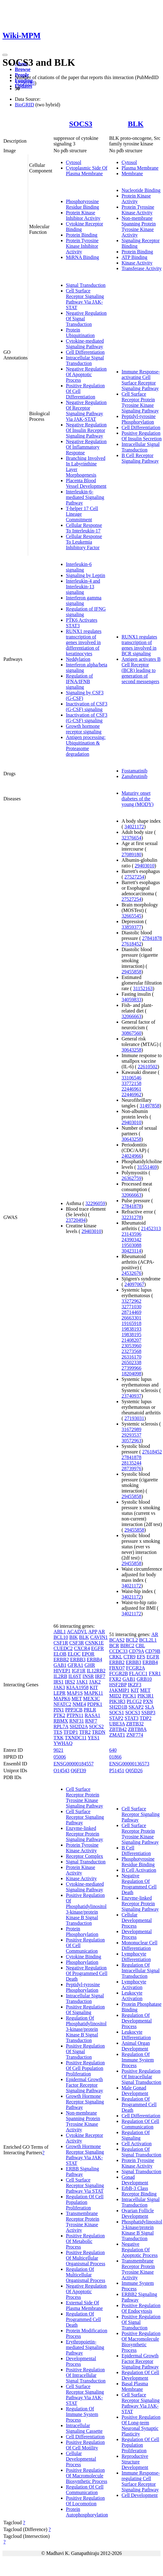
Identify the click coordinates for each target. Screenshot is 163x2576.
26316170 (131, 1356)
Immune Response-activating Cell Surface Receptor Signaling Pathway (141, 380)
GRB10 (144, 1679)
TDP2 (145, 1718)
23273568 (131, 1351)
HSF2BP (118, 1684)
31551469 (147, 1167)
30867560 (131, 1033)
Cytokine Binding (83, 1956)
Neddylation (78, 659)
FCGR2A (135, 1668)
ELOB (60, 1654)
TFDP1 (70, 1732)
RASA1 (93, 1715)
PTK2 (59, 1715)
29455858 (131, 971)
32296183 (25, 83)
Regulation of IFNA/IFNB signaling (79, 681)
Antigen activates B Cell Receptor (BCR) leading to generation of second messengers (141, 670)
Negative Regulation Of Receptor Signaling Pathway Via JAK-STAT (86, 411)
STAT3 (132, 1718)
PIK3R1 (145, 1695)
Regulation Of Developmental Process (137, 2021)
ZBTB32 (135, 1723)
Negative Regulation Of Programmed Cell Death (86, 1973)
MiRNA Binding (82, 257)
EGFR (97, 1648)
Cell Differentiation (85, 352)
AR (101, 1631)
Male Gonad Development (135, 2090)
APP (92, 1631)
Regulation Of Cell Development (140, 2375)
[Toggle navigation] (4, 55)
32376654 (131, 837)
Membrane (132, 173)
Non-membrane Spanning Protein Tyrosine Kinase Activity (139, 227)
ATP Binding (134, 257)
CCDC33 (118, 1651)
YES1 (93, 1737)
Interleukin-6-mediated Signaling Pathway (85, 497)
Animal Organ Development (136, 2045)
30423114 (131, 1250)
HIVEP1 (62, 1670)
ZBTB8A (137, 1729)
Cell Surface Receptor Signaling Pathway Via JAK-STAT (85, 299)
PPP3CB (74, 1709)
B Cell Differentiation (136, 1850)
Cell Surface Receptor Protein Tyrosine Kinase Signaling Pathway (140, 402)
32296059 (95, 1203)
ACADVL (77, 1631)
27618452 (131, 943)
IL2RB (60, 1676)
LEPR (60, 1693)
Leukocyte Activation (132, 1995)
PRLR (90, 1709)
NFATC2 (62, 1704)
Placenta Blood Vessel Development (86, 483)
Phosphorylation (82, 1962)
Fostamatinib (135, 770)
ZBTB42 (118, 1729)
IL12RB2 (96, 1670)
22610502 (147, 1066)
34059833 (131, 999)
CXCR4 (82, 1648)
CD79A (136, 1651)
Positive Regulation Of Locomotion (85, 2500)
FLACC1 (138, 1673)
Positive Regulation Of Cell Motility (85, 2445)
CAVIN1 (99, 1637)
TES (58, 1732)
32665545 (131, 916)
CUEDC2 (63, 1648)
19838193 (131, 1329)
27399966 (131, 1368)
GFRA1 (76, 1665)
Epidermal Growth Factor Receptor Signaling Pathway (84, 2085)
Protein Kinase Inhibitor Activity (83, 215)
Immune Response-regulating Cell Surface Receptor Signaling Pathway (141, 2481)
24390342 (131, 1239)
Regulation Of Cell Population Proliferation (85, 2202)
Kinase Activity (137, 262)
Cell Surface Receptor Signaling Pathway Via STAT (85, 2185)
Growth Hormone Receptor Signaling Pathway (85, 2101)
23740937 (131, 1396)
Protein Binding (81, 235)
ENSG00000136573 (129, 1763)
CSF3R (76, 1642)
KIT (94, 1687)
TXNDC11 (76, 1737)
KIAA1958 (77, 1687)
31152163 (142, 988)
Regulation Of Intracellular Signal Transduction (141, 1970)
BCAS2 (117, 1640)
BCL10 (61, 1637)
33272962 (131, 1301)
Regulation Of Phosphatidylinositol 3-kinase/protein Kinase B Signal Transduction (86, 2029)
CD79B (152, 1651)
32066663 (131, 1016)
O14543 (62, 1770)
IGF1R (78, 1670)
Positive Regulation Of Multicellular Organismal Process (85, 2258)
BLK (136, 124)
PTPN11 (75, 1715)
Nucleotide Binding (141, 190)
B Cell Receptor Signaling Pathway (140, 458)
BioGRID (24, 104)
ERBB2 (61, 1659)
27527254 (134, 876)
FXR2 (115, 1679)
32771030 (131, 1306)
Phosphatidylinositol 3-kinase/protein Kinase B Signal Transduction (142, 2230)
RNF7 (91, 1721)
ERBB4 (94, 1659)
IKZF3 (134, 1684)
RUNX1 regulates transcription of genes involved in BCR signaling (139, 645)
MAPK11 (93, 1693)
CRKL (115, 1656)
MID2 (115, 1695)
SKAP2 (136, 1707)
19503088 (131, 1245)
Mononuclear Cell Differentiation (139, 1945)
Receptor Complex (84, 1856)
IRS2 (70, 1681)
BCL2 (132, 1640)
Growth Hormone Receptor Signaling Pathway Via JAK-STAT (85, 2155)
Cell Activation (137, 2143)
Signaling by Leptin (85, 575)
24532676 (131, 1273)
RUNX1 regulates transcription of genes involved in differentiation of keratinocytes (83, 642)
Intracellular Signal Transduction (85, 360)
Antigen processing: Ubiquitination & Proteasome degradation (85, 746)
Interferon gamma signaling (83, 600)
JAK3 (59, 1687)
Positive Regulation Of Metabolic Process (85, 2241)
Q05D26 (134, 1770)
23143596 (131, 1234)
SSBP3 (148, 1712)
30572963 (131, 1440)
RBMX (61, 1721)
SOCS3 (80, 124)
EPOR (88, 1654)
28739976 (131, 1468)
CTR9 (129, 1656)
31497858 (150, 1105)
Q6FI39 (78, 1770)
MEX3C (91, 1698)
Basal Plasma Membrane (135, 2386)
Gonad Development (135, 2179)
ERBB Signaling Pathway (82, 2171)
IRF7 (100, 1676)
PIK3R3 (117, 1701)
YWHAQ (63, 1743)
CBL (140, 1645)
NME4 (79, 1704)
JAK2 (95, 1681)
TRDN (98, 1732)
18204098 (131, 1373)
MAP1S (75, 1693)
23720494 (76, 1220)
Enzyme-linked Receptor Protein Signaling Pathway (84, 1834)
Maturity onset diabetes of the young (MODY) (138, 798)
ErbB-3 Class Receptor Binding (139, 2191)
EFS (141, 1656)
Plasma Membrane (140, 168)
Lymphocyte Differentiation (136, 1956)
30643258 (131, 1049)
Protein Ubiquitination (80, 332)
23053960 (131, 1345)
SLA (149, 1707)
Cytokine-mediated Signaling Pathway (85, 343)
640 (113, 1750)
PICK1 (129, 1695)
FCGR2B (118, 1673)
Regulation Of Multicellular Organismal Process (85, 2275)
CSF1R (61, 1642)
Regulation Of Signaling (136, 2135)
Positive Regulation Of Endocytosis (141, 2308)
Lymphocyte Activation (134, 1984)
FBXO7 (117, 1668)
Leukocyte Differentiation (136, 2034)
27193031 (134, 1418)
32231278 (131, 1217)
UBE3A (117, 1723)
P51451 (116, 1770)
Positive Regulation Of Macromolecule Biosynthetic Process (86, 2475)
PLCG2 (134, 1701)
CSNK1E (94, 1642)
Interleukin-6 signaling (79, 567)
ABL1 (60, 1631)
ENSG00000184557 (74, 1763)
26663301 (131, 1317)
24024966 (131, 1156)
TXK (59, 1737)
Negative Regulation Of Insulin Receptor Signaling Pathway (86, 430)
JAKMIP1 (119, 1690)
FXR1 (155, 1673)
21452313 (151, 1228)
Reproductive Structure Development (135, 2462)
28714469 (131, 1312)
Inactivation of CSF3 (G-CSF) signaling (86, 706)
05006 (60, 1757)
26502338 (131, 1362)
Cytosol (73, 162)
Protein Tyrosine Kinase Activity (138, 209)
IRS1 (59, 1681)
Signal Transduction (85, 285)
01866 (115, 1757)
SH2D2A (79, 1726)
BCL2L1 (148, 1640)
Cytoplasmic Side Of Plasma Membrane (86, 170)
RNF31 (76, 1721)
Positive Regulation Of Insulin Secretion (142, 435)
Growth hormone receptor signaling (83, 728)
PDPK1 (94, 1704)
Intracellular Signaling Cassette (84, 2428)
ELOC (74, 1654)
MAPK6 (62, 1698)
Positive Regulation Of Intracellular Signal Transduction (85, 2375)
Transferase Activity (142, 268)
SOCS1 (116, 1712)
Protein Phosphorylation (82, 1931)
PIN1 (59, 1709)
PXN (148, 1701)
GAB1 (60, 1665)
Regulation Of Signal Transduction (141, 2152)
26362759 (131, 1178)
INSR (88, 1676)
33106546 (131, 1077)
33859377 (131, 927)
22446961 (131, 1089)
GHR (89, 1665)
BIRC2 (127, 1645)
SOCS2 (96, 1726)
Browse (22, 69)
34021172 (134, 826)
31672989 (131, 1429)
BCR (114, 1645)
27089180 (131, 854)
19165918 (131, 1323)
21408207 (131, 1340)
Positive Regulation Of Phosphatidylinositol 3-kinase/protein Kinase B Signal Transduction (86, 1909)
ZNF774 (134, 1734)
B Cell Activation (139, 1870)
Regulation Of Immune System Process (82, 2414)
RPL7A (61, 1726)
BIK (73, 1637)
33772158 (131, 1083)
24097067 (134, 1284)
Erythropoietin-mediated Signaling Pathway (85, 2347)
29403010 (91, 1231)
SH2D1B (118, 1707)
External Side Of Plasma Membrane (84, 2305)
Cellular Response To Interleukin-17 (84, 528)
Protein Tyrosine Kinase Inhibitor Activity (82, 246)
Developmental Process (81, 2361)
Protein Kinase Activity (136, 198)
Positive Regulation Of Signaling (85, 2009)
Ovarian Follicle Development (138, 2213)
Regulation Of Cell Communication (85, 2489)
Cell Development (140, 2495)
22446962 (131, 1094)
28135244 (131, 1463)
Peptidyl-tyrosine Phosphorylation (139, 419)
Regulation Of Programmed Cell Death (83, 2319)
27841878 (152, 938)
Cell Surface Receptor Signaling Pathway (85, 1817)
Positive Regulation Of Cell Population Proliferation (85, 2068)
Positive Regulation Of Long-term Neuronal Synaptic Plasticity (141, 2425)
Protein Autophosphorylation (87, 2512)
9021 (58, 1750)
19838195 (131, 1334)
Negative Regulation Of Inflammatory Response (86, 447)
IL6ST (74, 1676)
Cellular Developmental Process (81, 2459)
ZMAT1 (117, 1734)
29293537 (131, 1435)
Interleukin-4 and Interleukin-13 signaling (83, 586)
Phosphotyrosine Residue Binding (82, 204)
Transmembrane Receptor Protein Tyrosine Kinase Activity (82, 2222)
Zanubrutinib (135, 776)
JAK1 (82, 1681)
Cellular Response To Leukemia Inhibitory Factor (84, 542)
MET (76, 1698)
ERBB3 (78, 1659)
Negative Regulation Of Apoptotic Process (86, 374)
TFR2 (85, 1732)
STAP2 (116, 1718)
